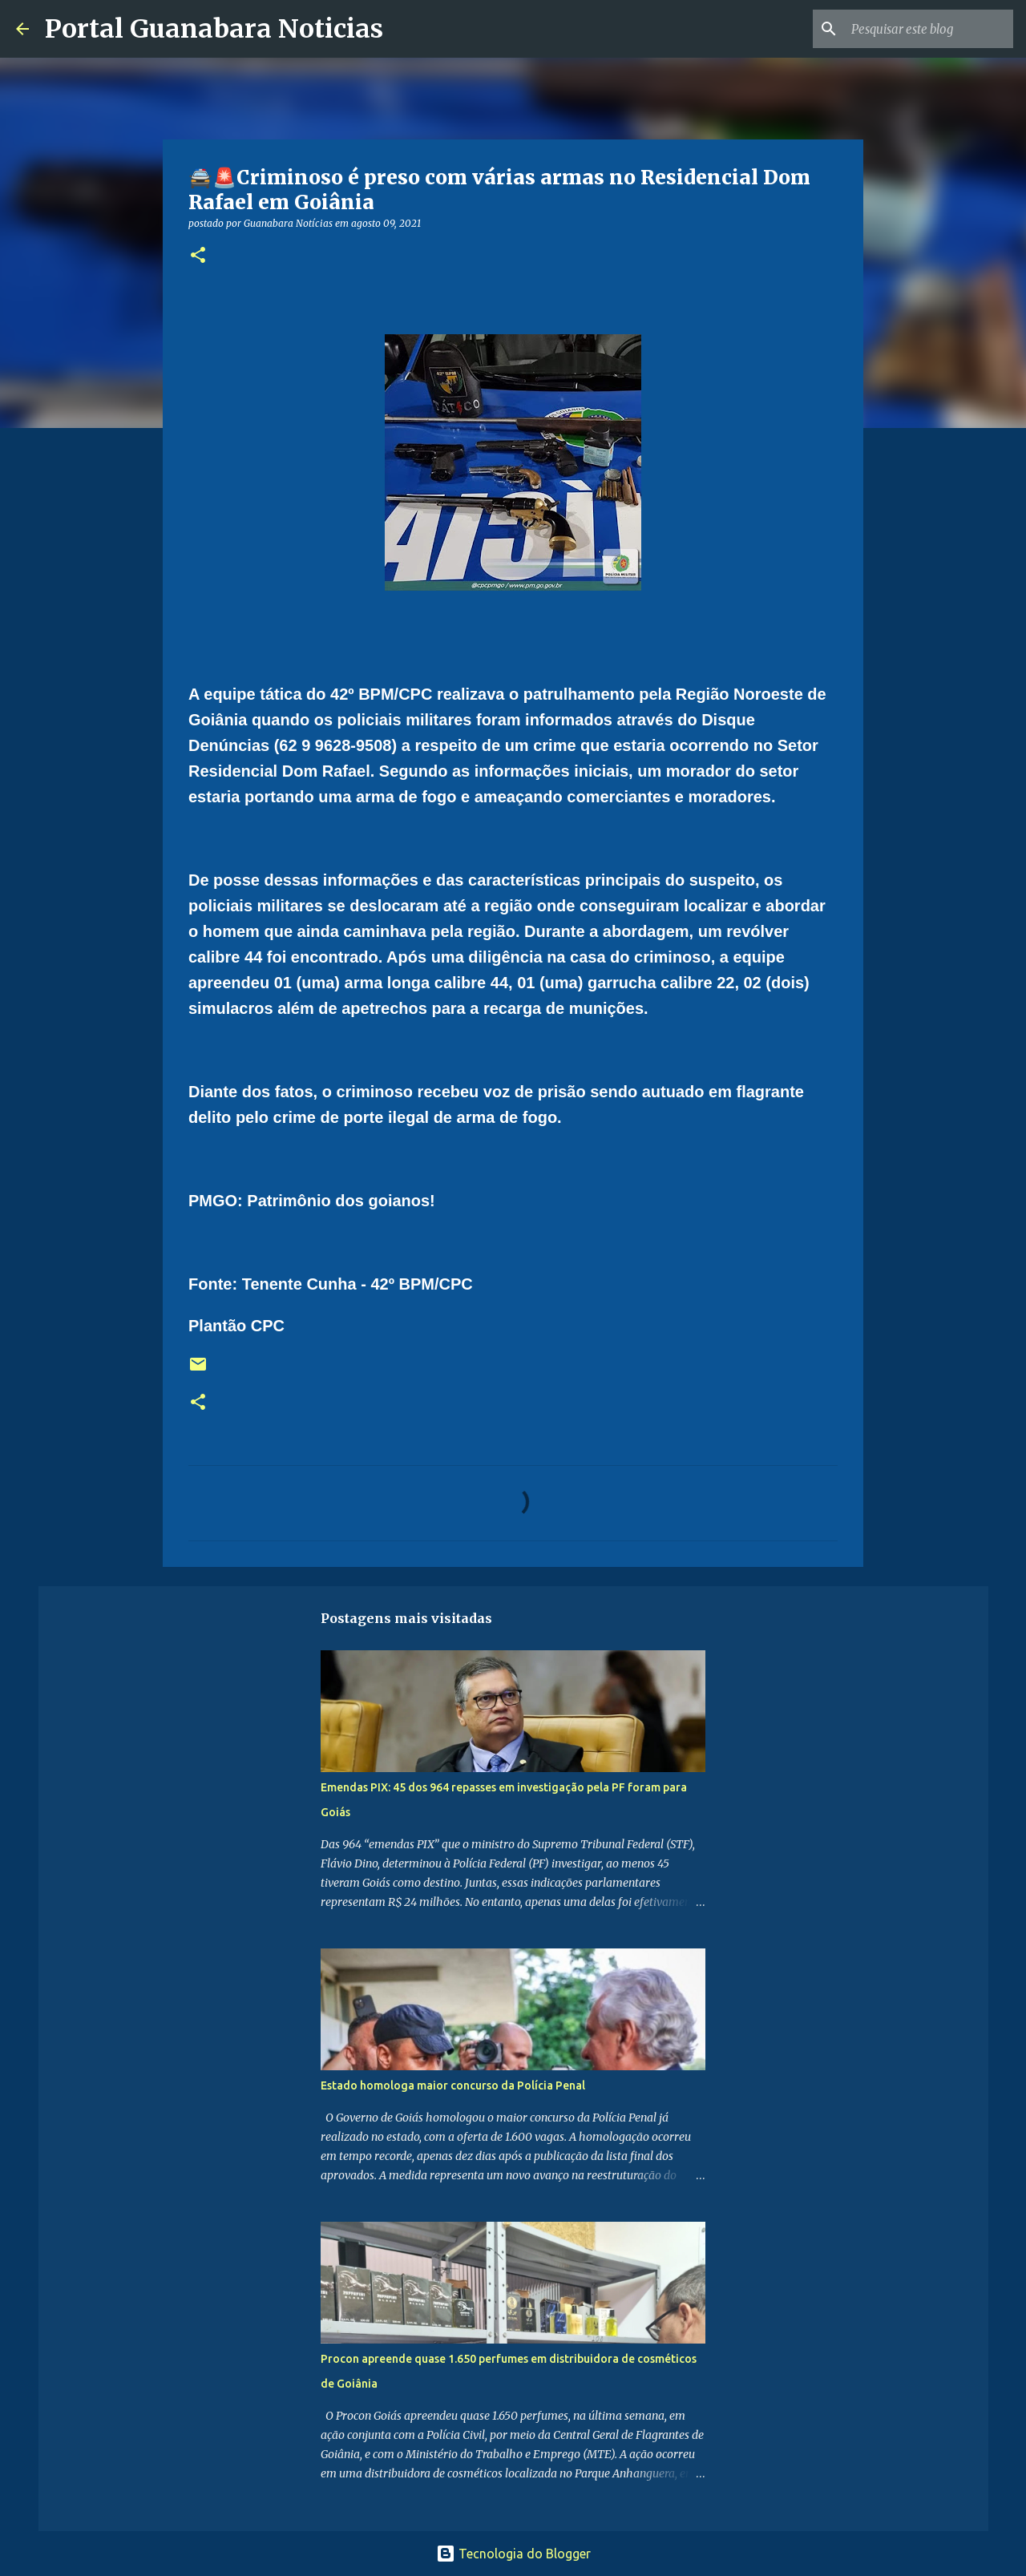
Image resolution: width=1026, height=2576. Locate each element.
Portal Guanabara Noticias (214, 29)
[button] (198, 256)
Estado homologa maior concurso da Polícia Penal (453, 2085)
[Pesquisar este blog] (929, 29)
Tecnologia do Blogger (513, 2553)
